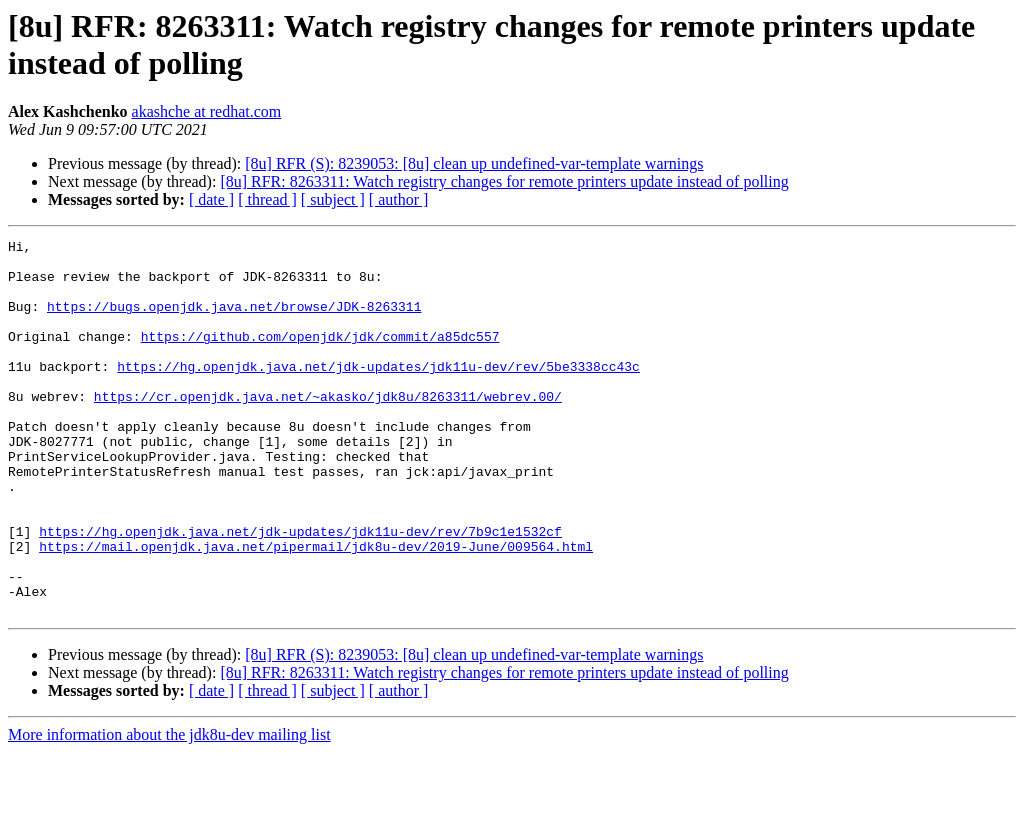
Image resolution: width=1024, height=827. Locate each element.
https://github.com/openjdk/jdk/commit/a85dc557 (320, 357)
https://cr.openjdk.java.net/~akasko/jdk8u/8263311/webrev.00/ (328, 429)
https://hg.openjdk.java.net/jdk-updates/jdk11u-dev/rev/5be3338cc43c (378, 393)
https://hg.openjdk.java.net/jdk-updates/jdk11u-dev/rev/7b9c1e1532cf (300, 591)
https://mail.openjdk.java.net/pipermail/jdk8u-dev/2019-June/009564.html (316, 609)
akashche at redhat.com (207, 111)
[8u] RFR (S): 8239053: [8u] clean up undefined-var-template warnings (474, 163)
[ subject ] (333, 199)
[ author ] (399, 199)
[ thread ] (267, 199)
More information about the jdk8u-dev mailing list (169, 809)
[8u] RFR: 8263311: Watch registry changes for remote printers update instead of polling (504, 181)
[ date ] (211, 199)
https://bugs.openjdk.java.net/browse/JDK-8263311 (234, 321)
